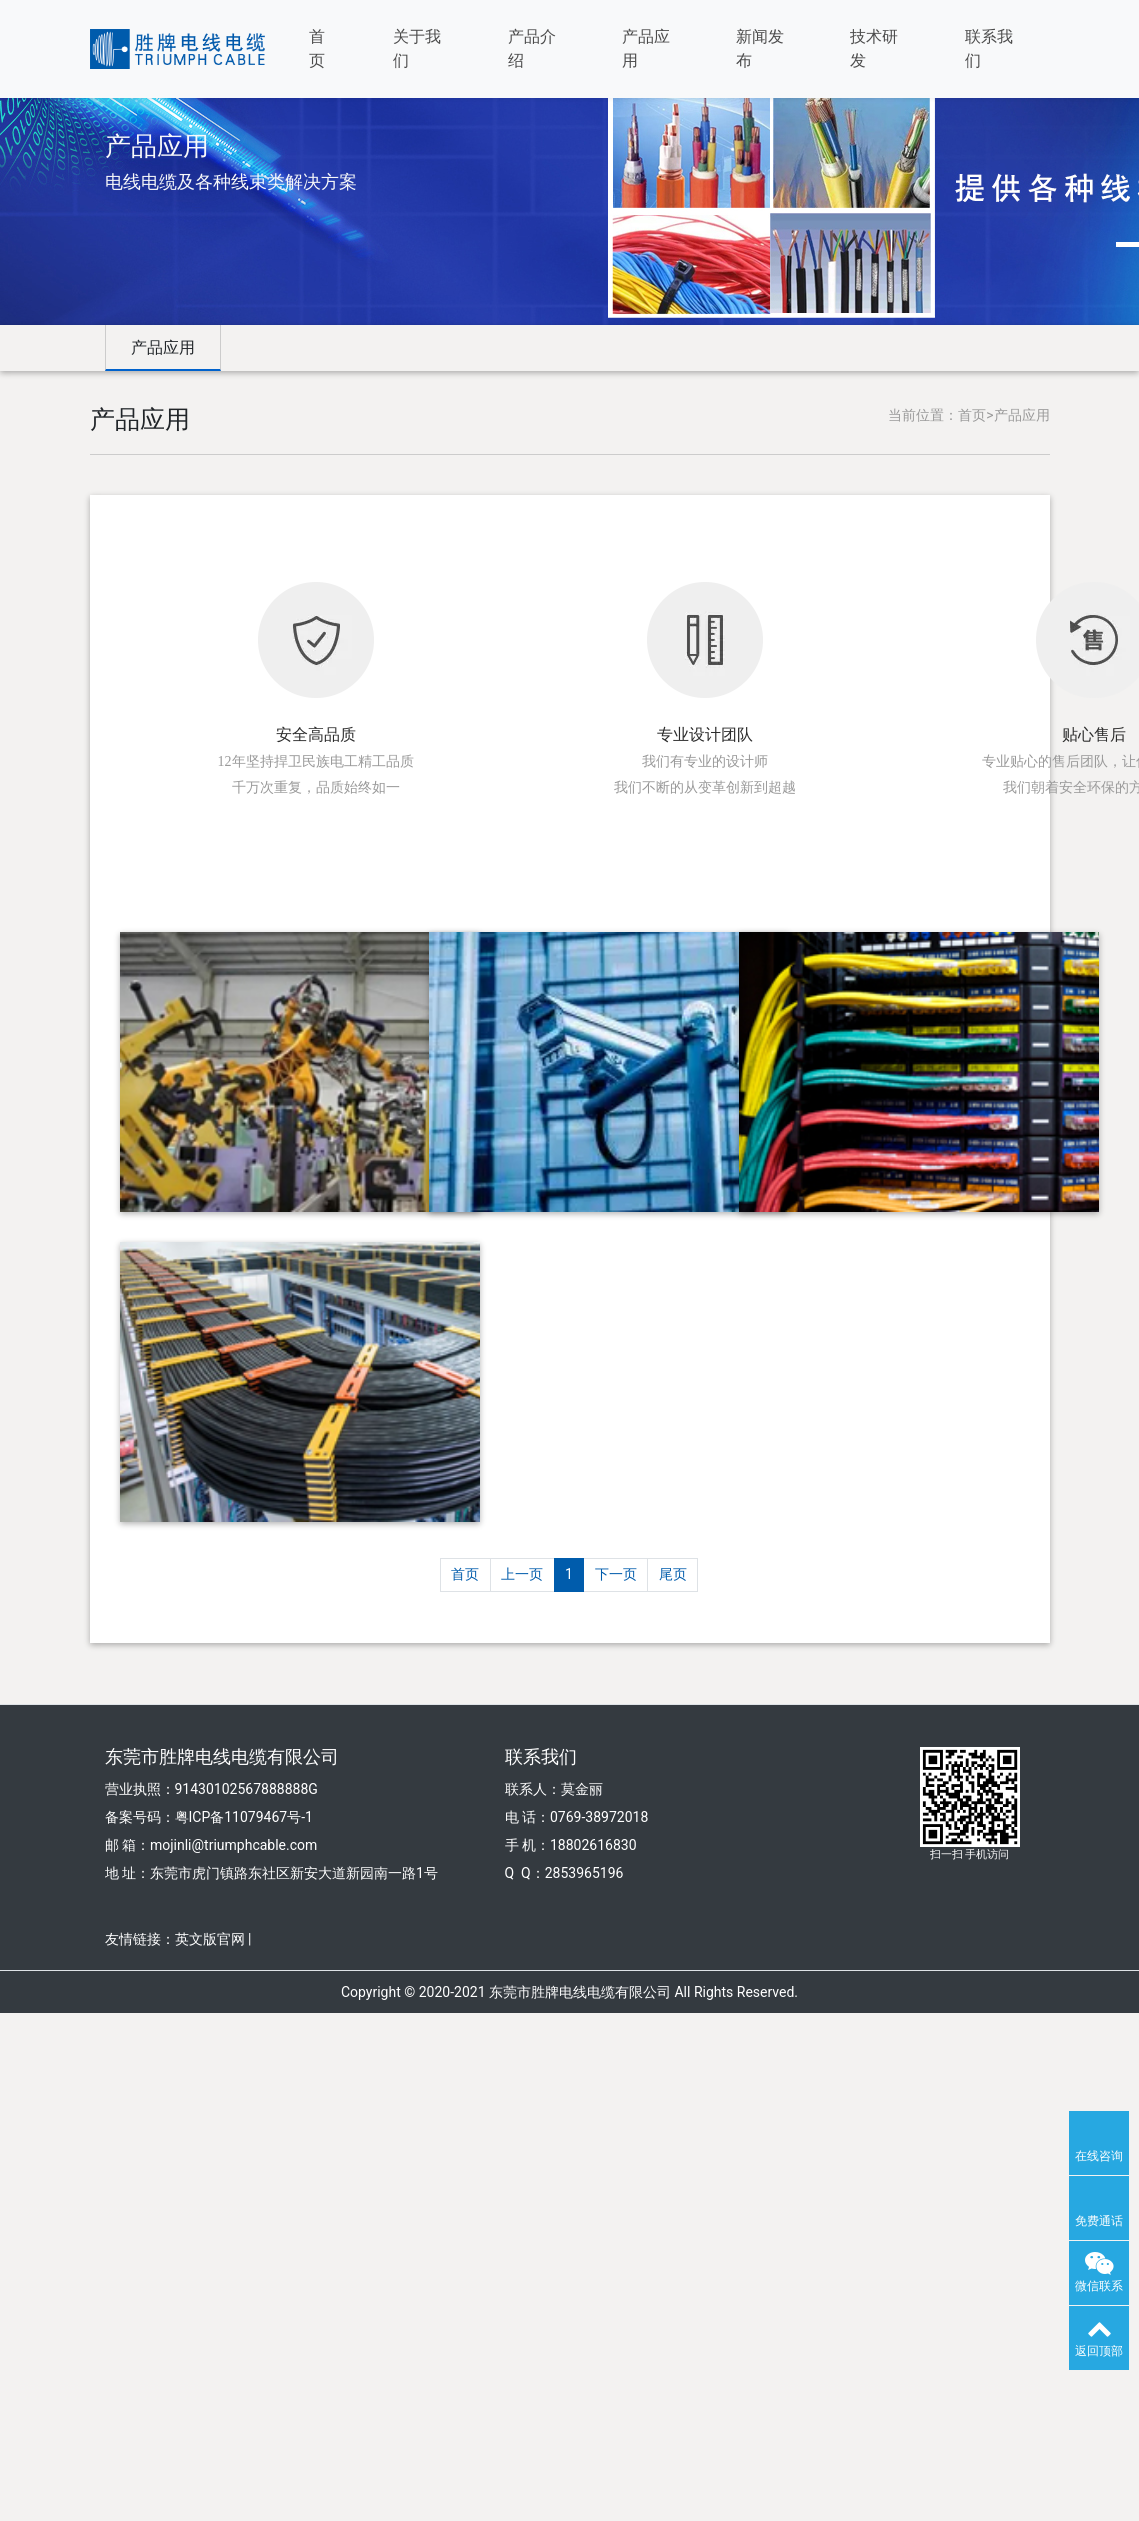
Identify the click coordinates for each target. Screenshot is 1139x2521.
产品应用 (646, 48)
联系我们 (989, 48)
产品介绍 (532, 48)
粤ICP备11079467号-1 (244, 1817)
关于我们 (417, 48)
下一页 (616, 1574)
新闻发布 (760, 48)
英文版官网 (210, 1939)
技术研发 (874, 48)
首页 (317, 48)
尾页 (673, 1574)
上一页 (522, 1574)
